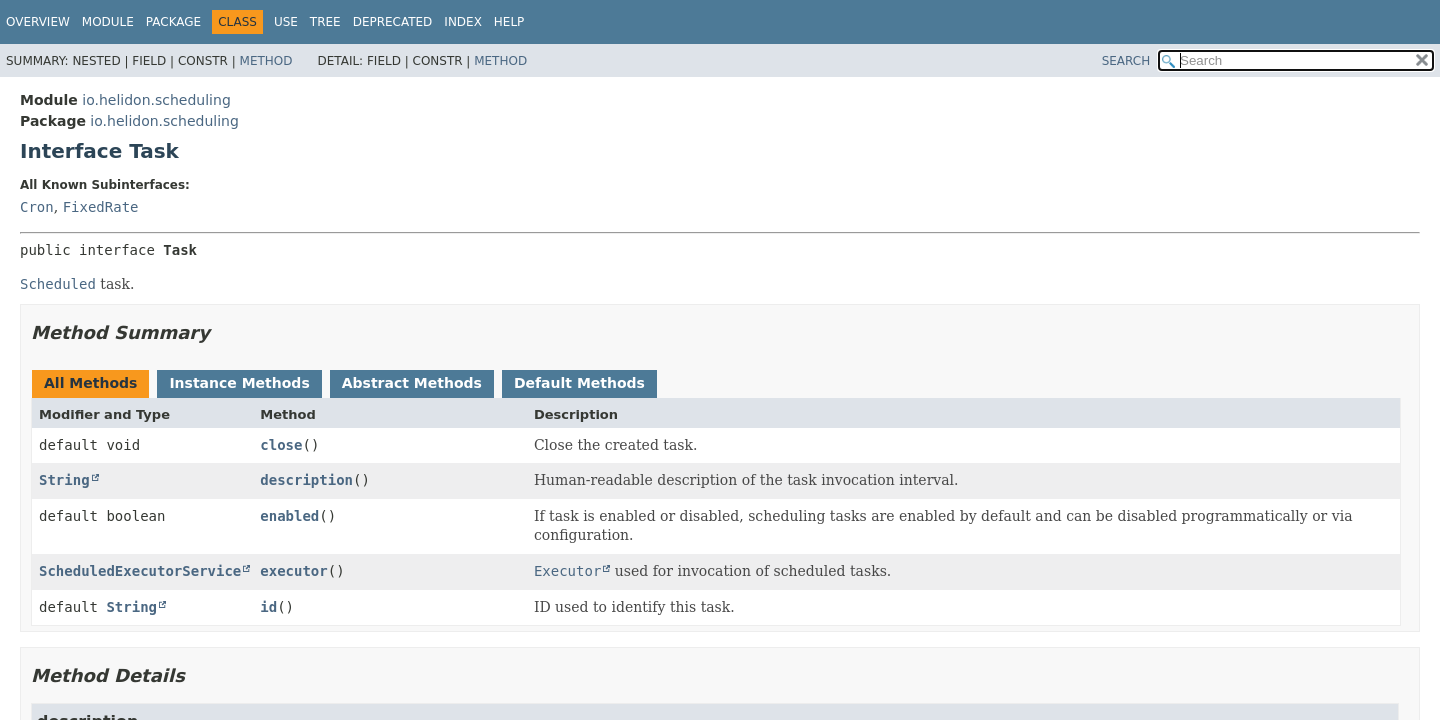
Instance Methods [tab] (239, 383)
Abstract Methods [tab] (412, 383)
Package (173, 22)
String (64, 480)
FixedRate (101, 207)
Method (266, 61)
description (306, 480)
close (281, 445)
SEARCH (1126, 61)
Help (509, 22)
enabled (289, 516)
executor (293, 571)
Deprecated (393, 22)
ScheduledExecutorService (140, 571)
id (268, 607)
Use (286, 22)
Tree (325, 22)
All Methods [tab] (90, 383)
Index (463, 22)
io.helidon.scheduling (156, 100)
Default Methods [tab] (579, 383)
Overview (38, 22)
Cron (37, 207)
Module (108, 22)
